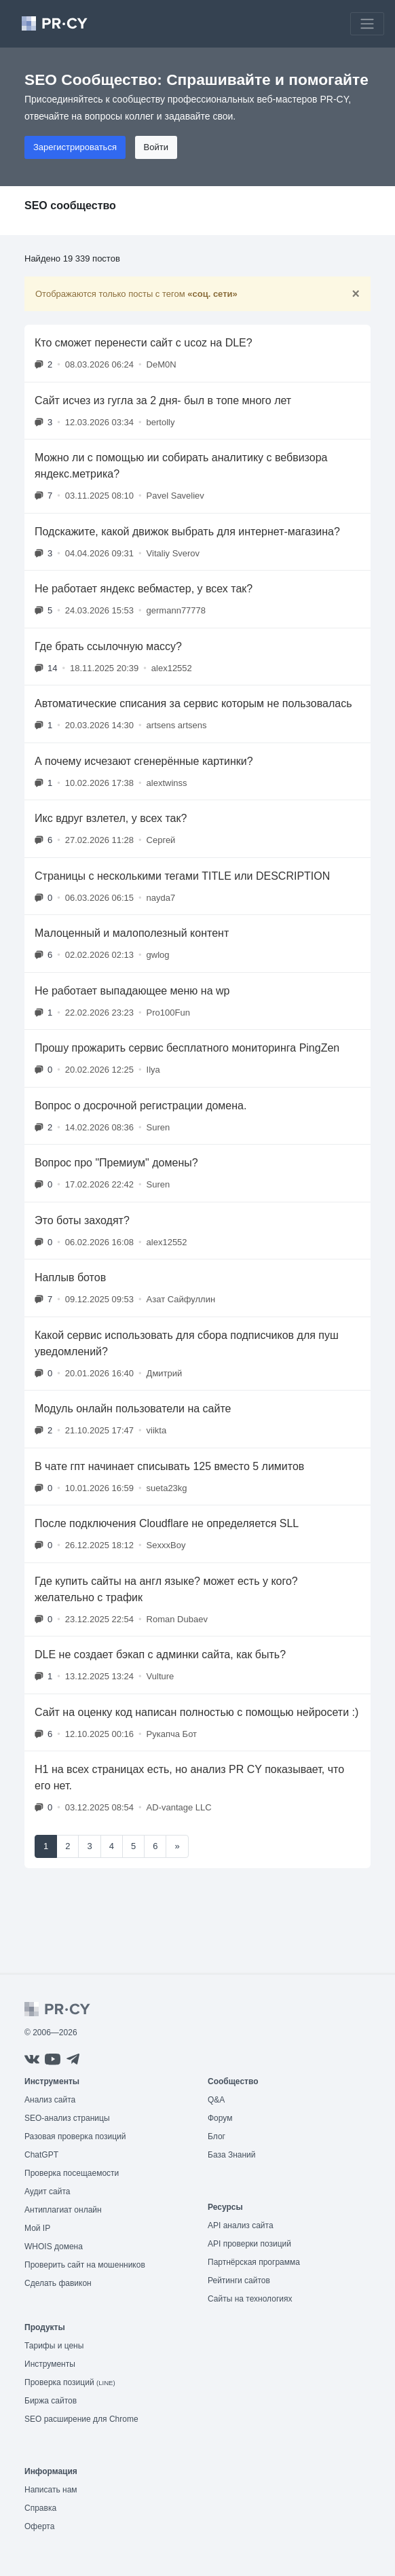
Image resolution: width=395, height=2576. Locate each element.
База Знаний (232, 2155)
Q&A (216, 2100)
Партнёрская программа (254, 2262)
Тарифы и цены (53, 2345)
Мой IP (37, 2228)
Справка (40, 2508)
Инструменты (49, 2364)
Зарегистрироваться (75, 147)
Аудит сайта (47, 2191)
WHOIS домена (53, 2246)
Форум (220, 2118)
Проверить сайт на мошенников (84, 2265)
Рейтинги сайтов (239, 2280)
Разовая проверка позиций (75, 2136)
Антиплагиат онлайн (63, 2210)
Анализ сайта (49, 2100)
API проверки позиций (249, 2244)
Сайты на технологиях (250, 2299)
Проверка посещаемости (71, 2173)
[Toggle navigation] (367, 23)
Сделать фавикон (58, 2283)
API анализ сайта (241, 2225)
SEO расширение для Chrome (81, 2419)
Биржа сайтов (50, 2400)
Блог (216, 2136)
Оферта (39, 2526)
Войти (156, 147)
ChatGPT (41, 2155)
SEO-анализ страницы (67, 2118)
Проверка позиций (69, 2382)
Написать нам (50, 2489)
